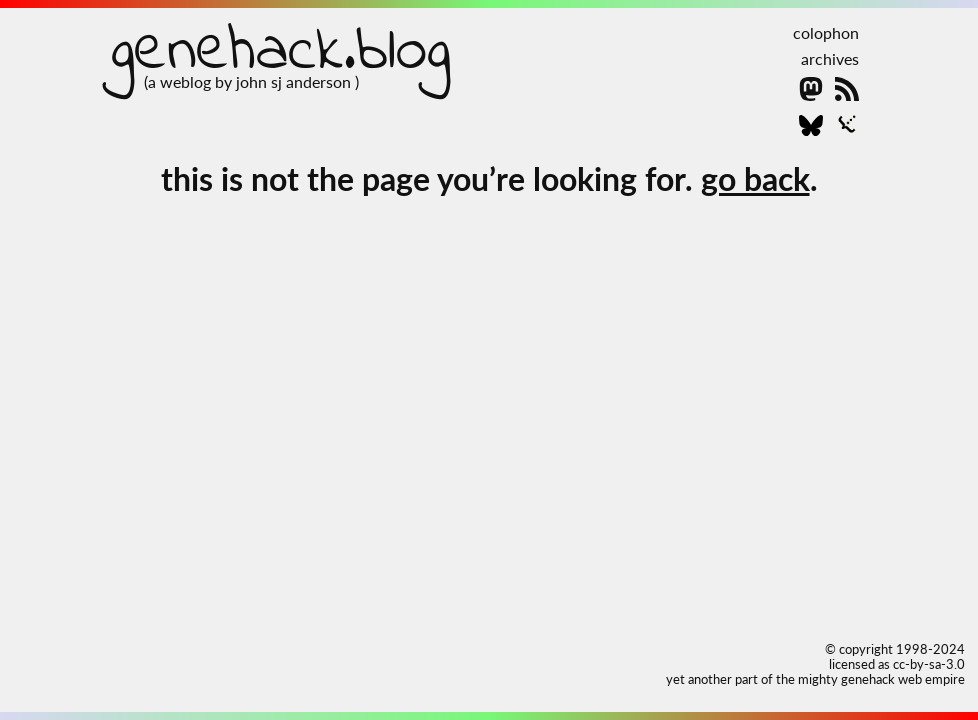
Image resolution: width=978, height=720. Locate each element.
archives (830, 58)
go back (755, 178)
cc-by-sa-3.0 (929, 664)
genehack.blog (280, 52)
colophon (826, 32)
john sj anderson (295, 81)
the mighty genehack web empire (870, 679)
